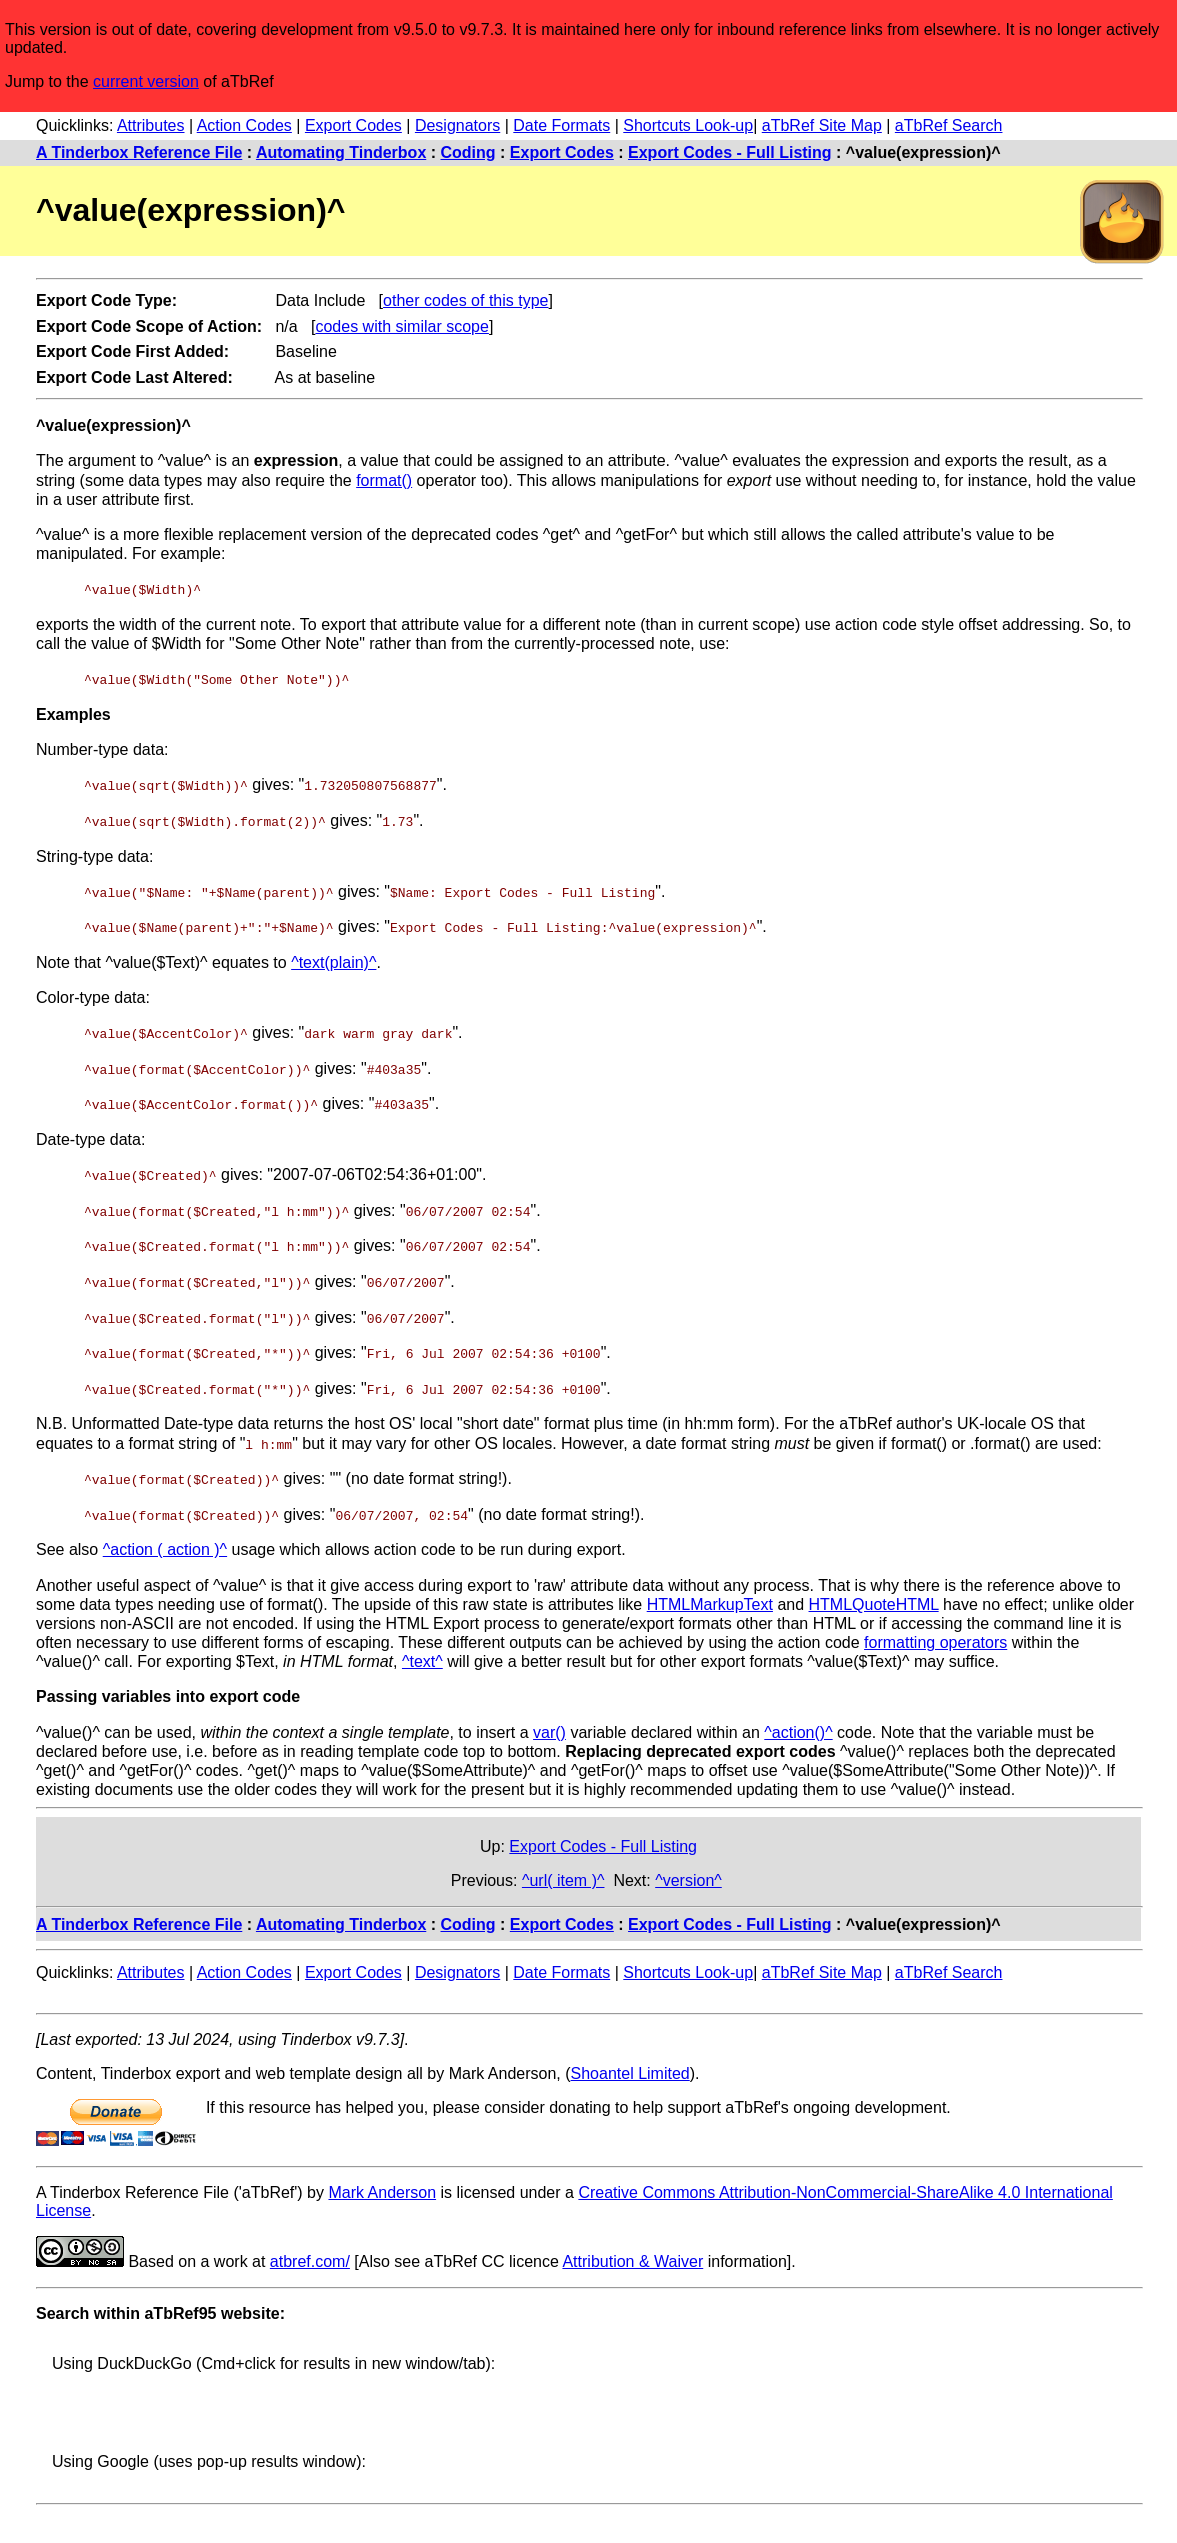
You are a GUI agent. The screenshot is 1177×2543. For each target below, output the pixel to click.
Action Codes (244, 125)
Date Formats (561, 125)
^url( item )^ (563, 1872)
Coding (468, 152)
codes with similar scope (401, 326)
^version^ (688, 1872)
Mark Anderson (382, 2184)
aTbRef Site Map (822, 125)
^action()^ (798, 1724)
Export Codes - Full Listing (730, 152)
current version (146, 81)
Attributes (151, 125)
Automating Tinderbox (341, 152)
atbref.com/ (310, 2253)
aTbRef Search (949, 125)
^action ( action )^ (165, 1542)
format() (384, 480)
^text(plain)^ (333, 959)
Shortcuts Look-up (688, 125)
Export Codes (353, 125)
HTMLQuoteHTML (874, 1596)
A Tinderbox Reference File (139, 152)
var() (549, 1724)
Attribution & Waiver (632, 2253)
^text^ (422, 1654)
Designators (457, 125)
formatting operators (935, 1634)
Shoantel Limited (630, 2065)
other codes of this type (465, 300)
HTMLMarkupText (710, 1596)
